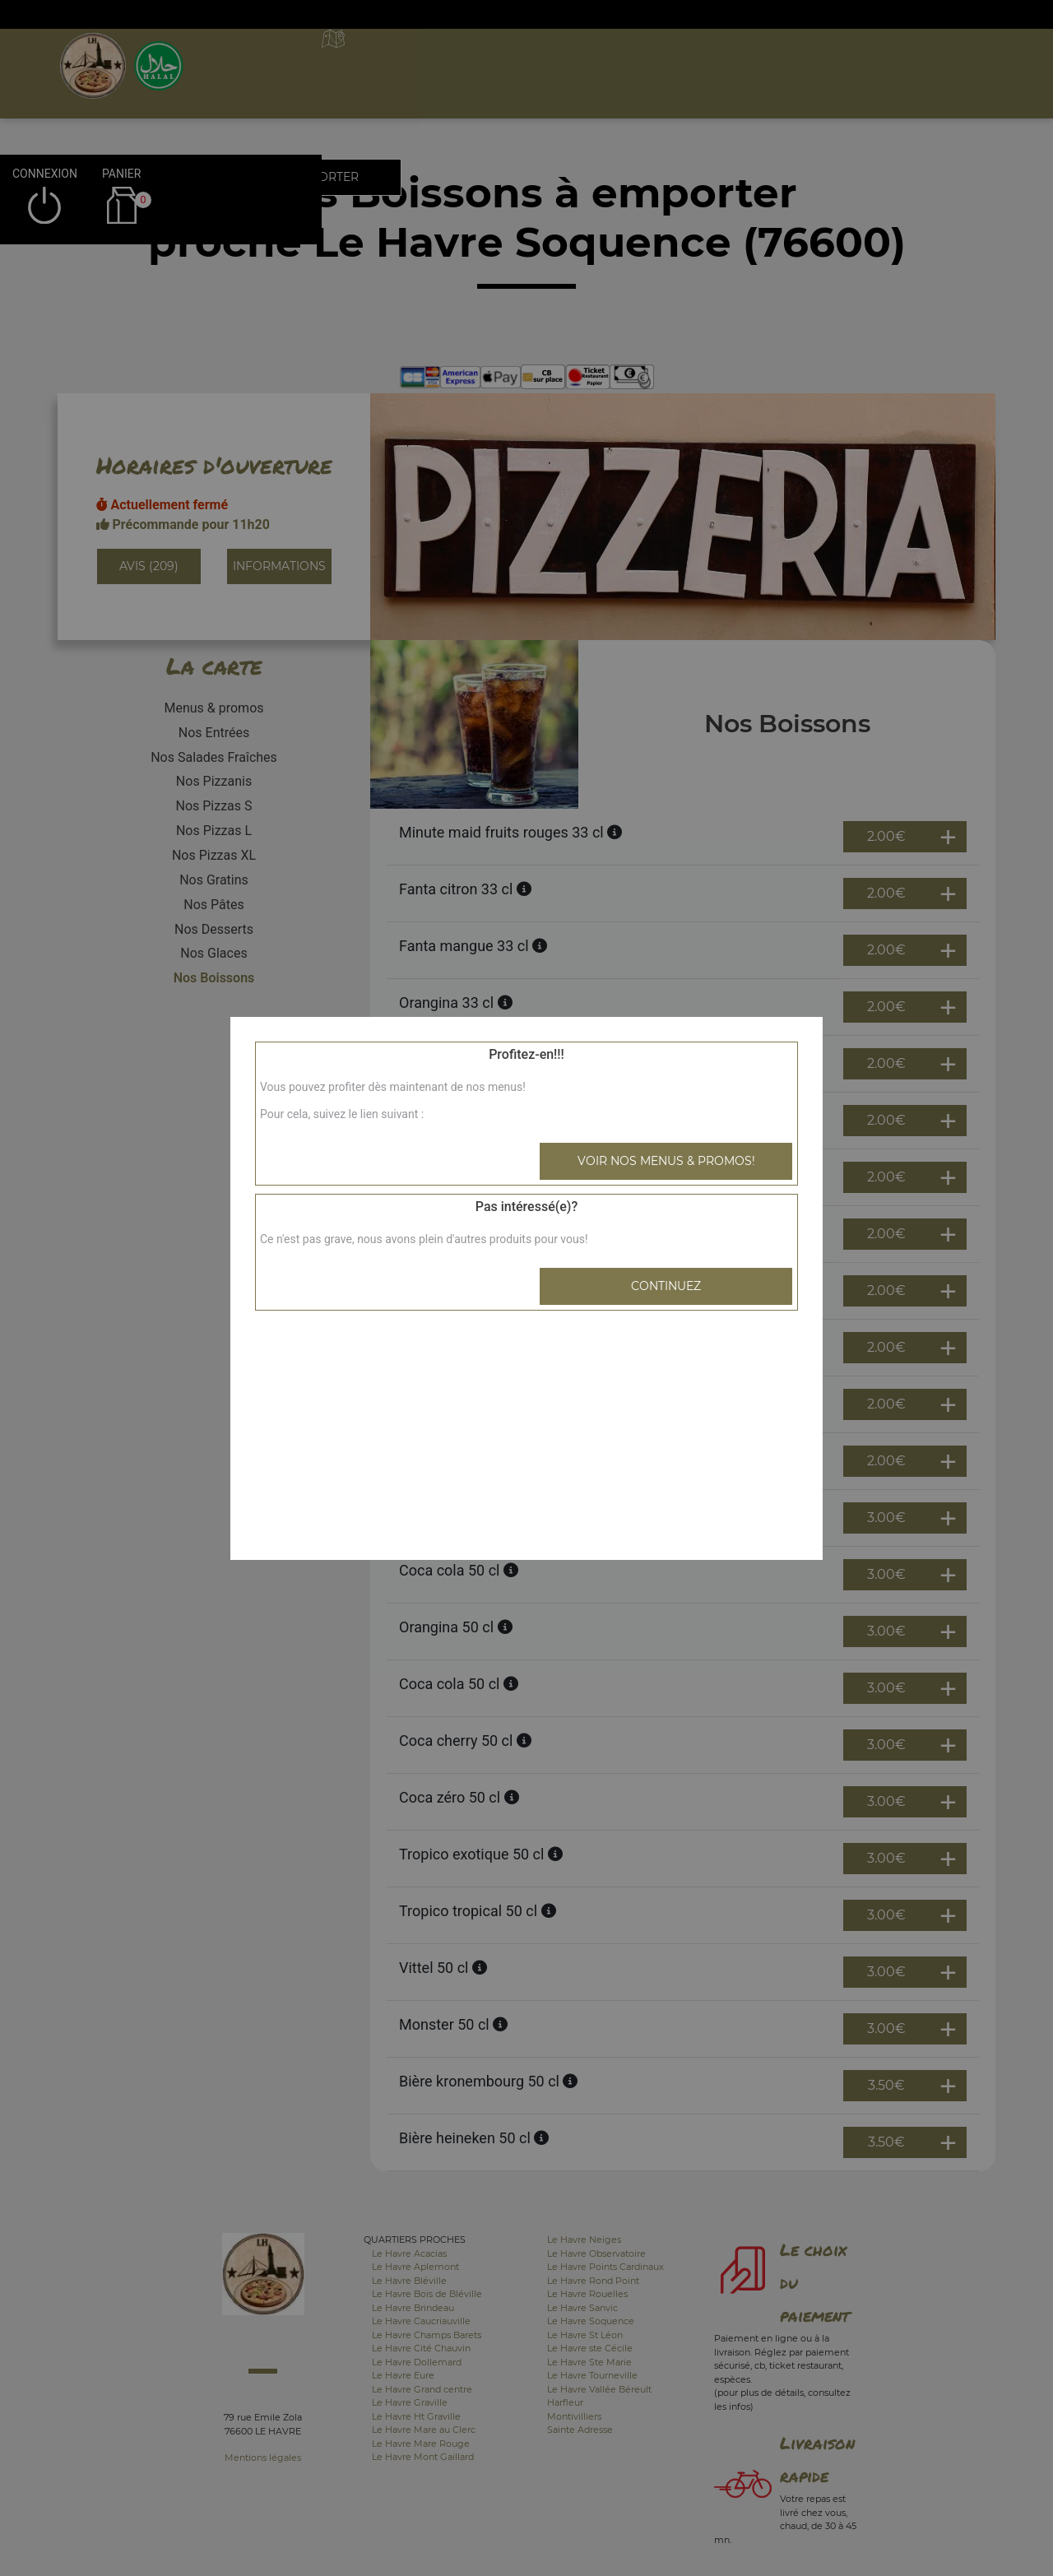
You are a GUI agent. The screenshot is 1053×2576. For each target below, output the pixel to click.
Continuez (666, 1286)
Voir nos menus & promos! (666, 1160)
